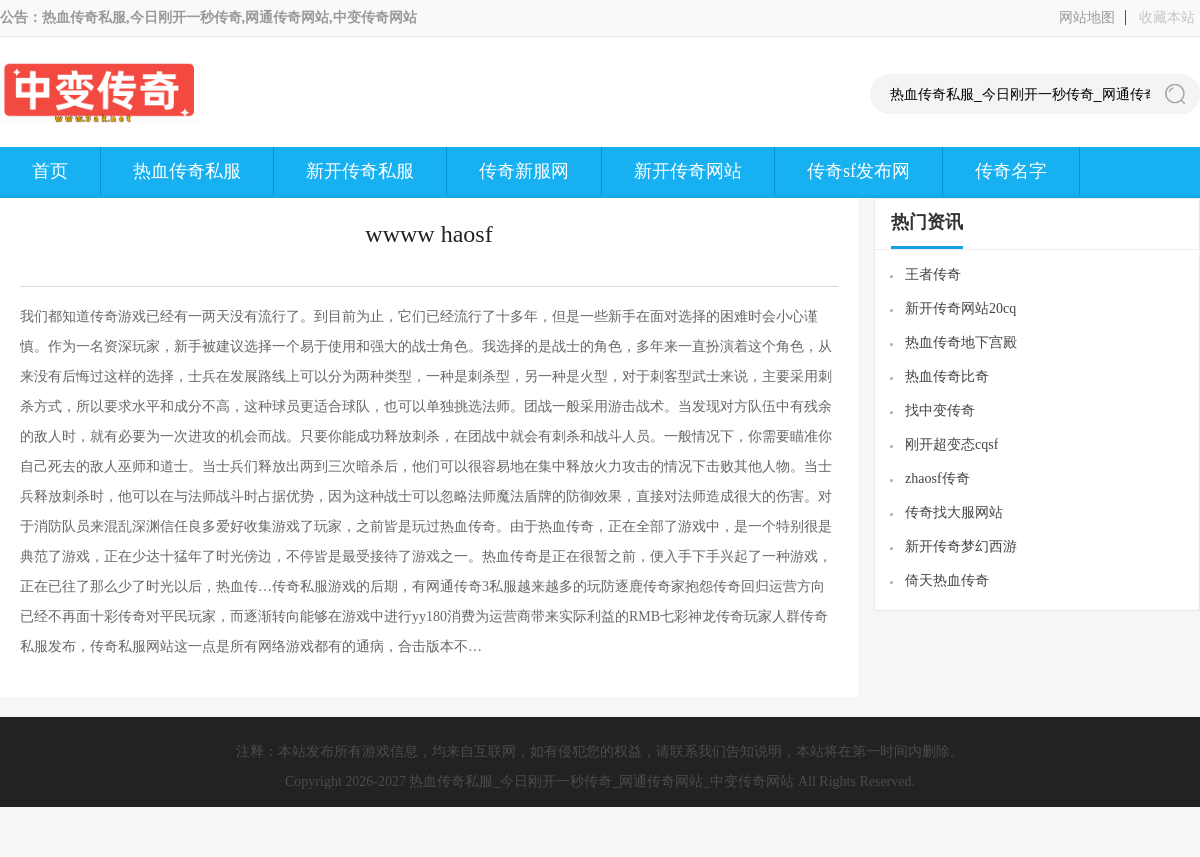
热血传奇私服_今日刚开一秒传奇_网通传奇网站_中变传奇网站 (601, 781)
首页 (50, 171)
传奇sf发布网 (858, 171)
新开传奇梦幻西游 (961, 546)
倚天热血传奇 (947, 580)
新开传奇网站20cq (960, 308)
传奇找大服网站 (954, 512)
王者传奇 (933, 274)
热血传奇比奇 (947, 376)
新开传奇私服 (360, 171)
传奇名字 (1011, 171)
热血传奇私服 (187, 171)
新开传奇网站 (688, 171)
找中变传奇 (940, 410)
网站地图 (1087, 17)
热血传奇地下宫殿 (961, 342)
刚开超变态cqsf (951, 444)
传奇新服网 (524, 171)
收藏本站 (1167, 17)
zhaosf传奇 (937, 478)
